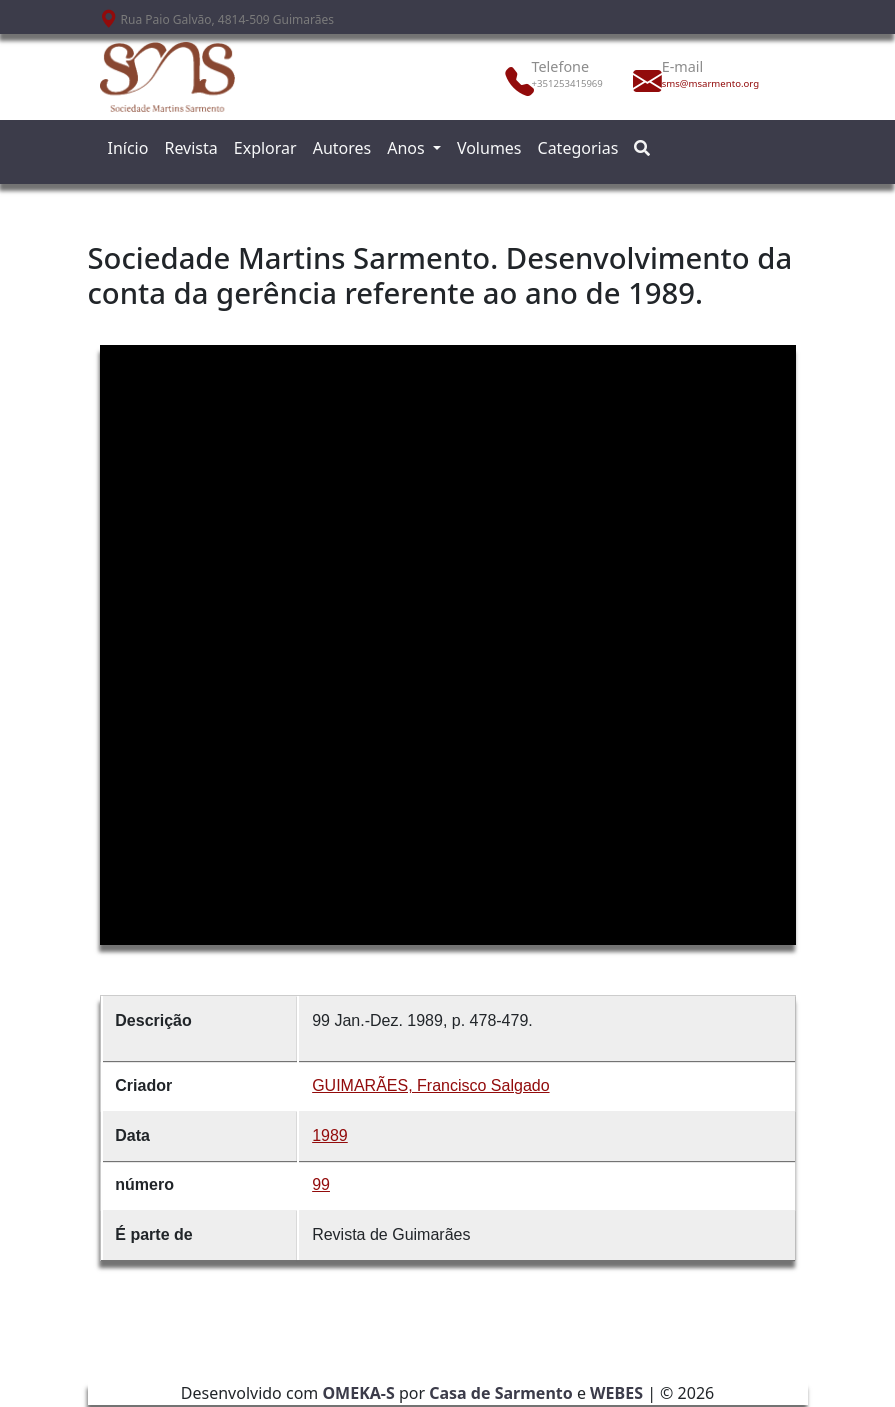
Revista (190, 148)
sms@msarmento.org (706, 83)
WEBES (616, 1393)
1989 (330, 1135)
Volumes (489, 148)
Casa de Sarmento (501, 1393)
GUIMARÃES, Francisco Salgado (430, 1085)
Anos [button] (408, 148)
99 (321, 1184)
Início (128, 148)
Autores (342, 148)
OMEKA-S (358, 1393)
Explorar (265, 148)
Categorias (578, 148)
